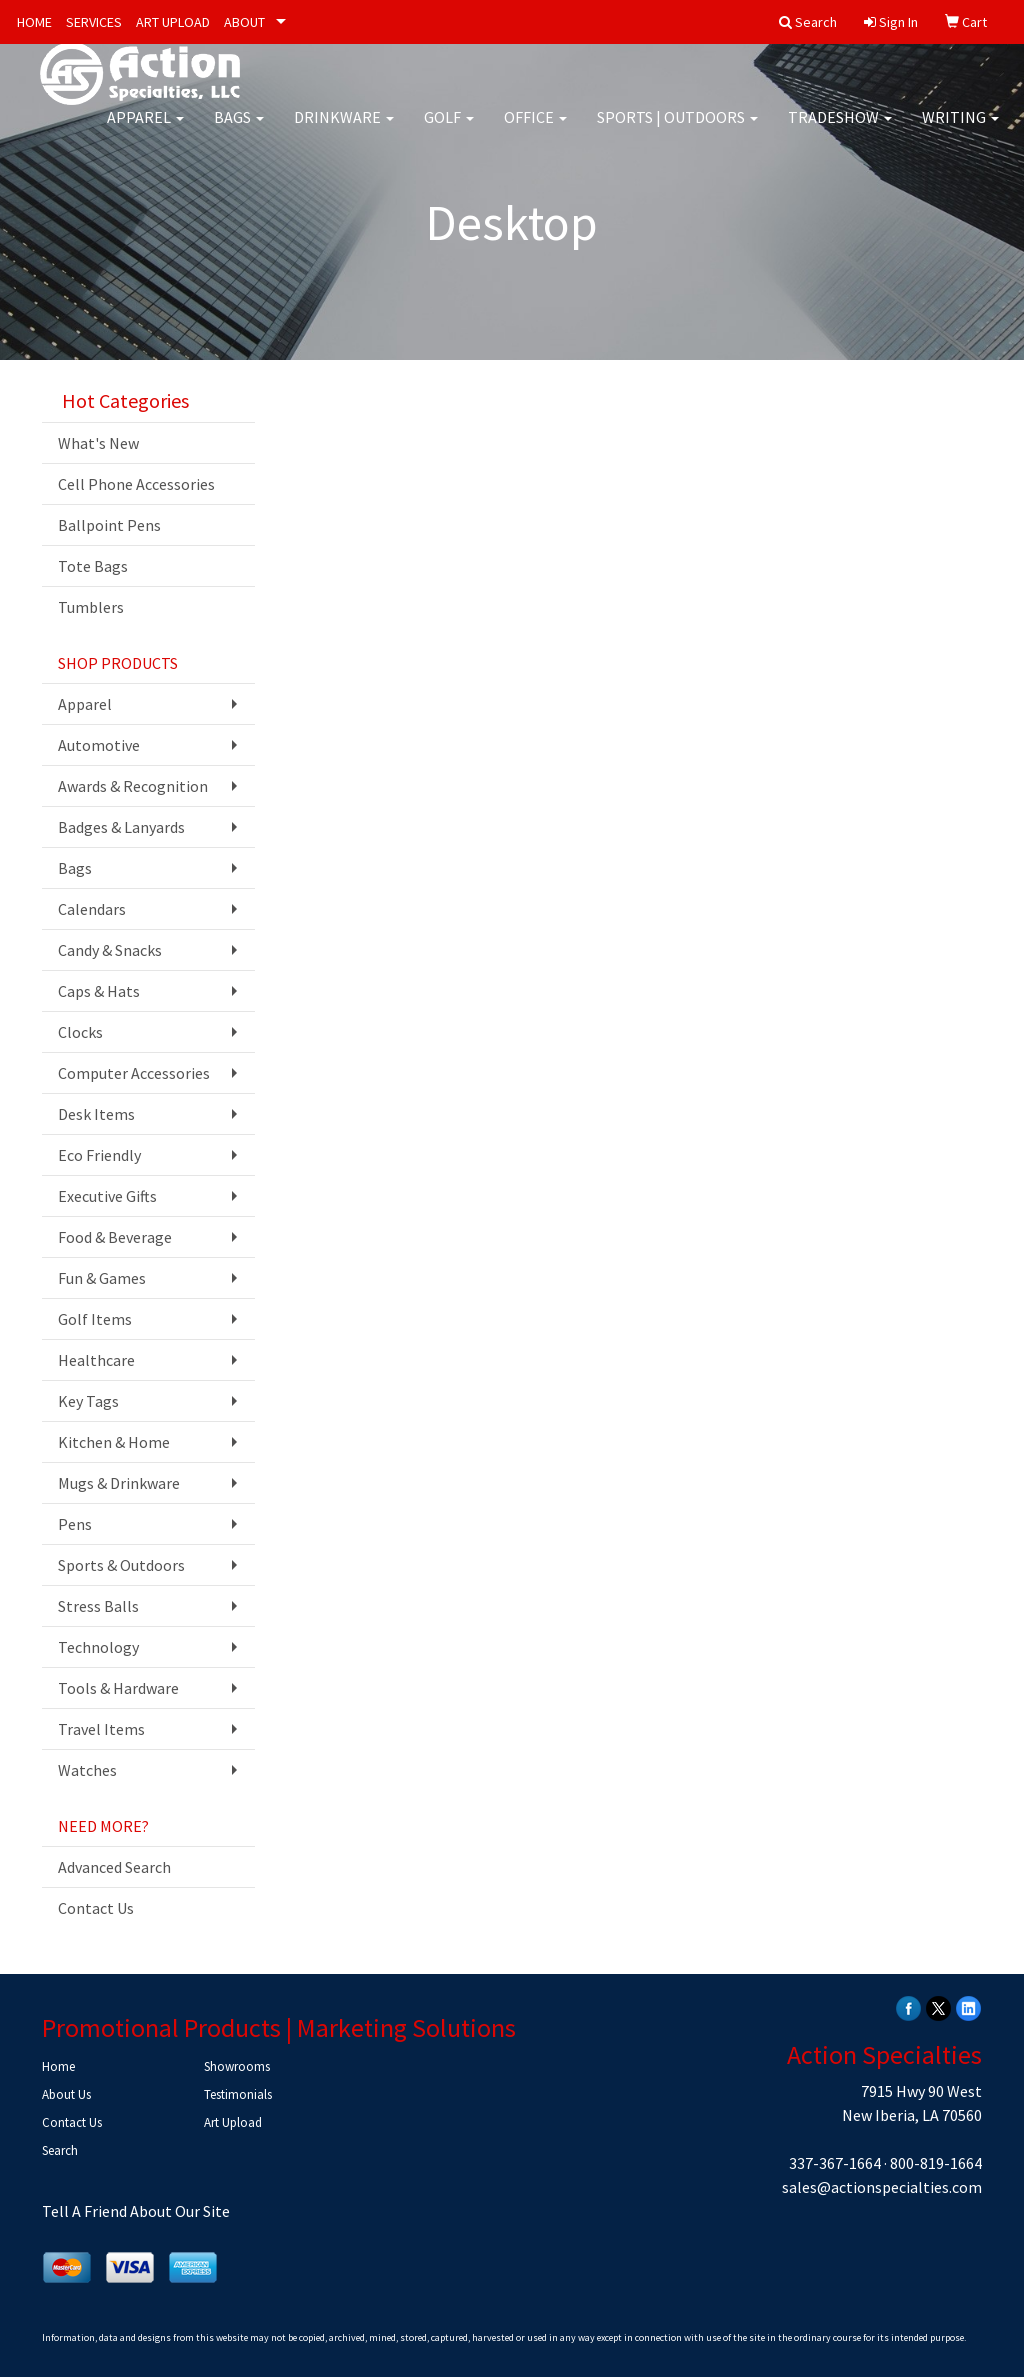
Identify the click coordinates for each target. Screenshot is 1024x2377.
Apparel (145, 130)
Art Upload (233, 2122)
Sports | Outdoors (677, 130)
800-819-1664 (936, 2163)
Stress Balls (98, 1606)
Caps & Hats (99, 991)
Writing (960, 130)
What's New (98, 443)
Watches (87, 1770)
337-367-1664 (835, 2163)
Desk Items (96, 1114)
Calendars (92, 909)
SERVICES (94, 22)
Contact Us (96, 1908)
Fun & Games (102, 1278)
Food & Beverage (115, 1237)
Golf (449, 130)
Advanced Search (114, 1867)
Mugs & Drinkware (119, 1483)
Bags (239, 130)
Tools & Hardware (118, 1688)
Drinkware (344, 130)
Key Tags (88, 1401)
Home (58, 2066)
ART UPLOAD (173, 22)
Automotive (99, 745)
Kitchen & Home (114, 1442)
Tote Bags (93, 566)
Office (535, 130)
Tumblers (91, 607)
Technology (98, 1647)
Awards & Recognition (133, 786)
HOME (34, 22)
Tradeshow (840, 130)
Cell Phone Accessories (136, 484)
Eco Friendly (99, 1155)
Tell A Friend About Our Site (136, 2211)
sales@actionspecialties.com (882, 2187)
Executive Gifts (107, 1196)
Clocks (80, 1032)
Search (60, 2150)
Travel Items (101, 1729)
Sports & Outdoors (121, 1565)
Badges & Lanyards (121, 827)
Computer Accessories (134, 1073)
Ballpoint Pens (109, 525)
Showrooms (237, 2066)
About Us (66, 2094)
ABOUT (244, 22)
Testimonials (238, 2094)
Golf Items (95, 1319)
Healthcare (96, 1360)
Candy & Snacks (110, 950)
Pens (75, 1524)
